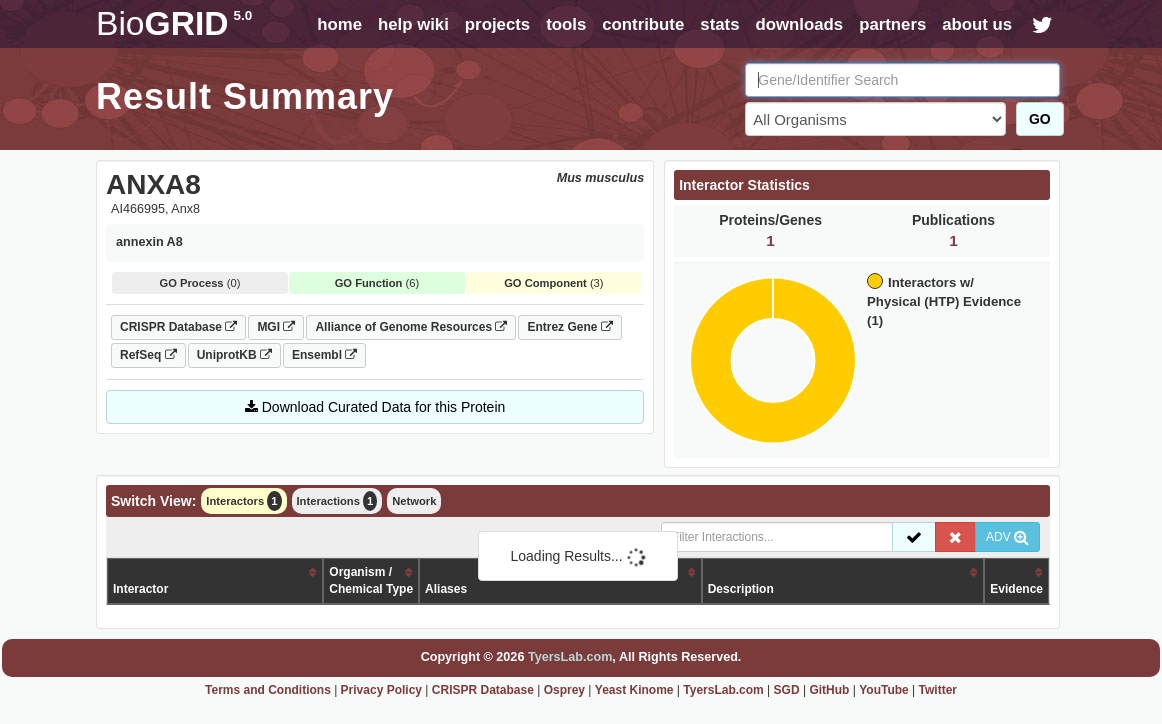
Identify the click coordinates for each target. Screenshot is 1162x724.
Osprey (564, 690)
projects (497, 24)
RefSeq (148, 355)
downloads (799, 24)
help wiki (413, 24)
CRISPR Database (178, 327)
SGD (787, 690)
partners (892, 24)
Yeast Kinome (634, 690)
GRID (174, 23)
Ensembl (324, 355)
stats (719, 24)
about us (977, 24)
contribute (643, 24)
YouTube (884, 690)
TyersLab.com (570, 657)
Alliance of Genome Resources (411, 327)
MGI (276, 327)
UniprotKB (234, 355)
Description (741, 589)
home (339, 24)
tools (566, 24)
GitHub (829, 690)
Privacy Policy (381, 690)
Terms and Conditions (268, 690)
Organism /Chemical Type (371, 580)
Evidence (1016, 589)
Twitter (938, 690)
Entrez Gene (569, 327)
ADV (1007, 537)
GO (1040, 119)
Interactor (140, 589)
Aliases (446, 589)
